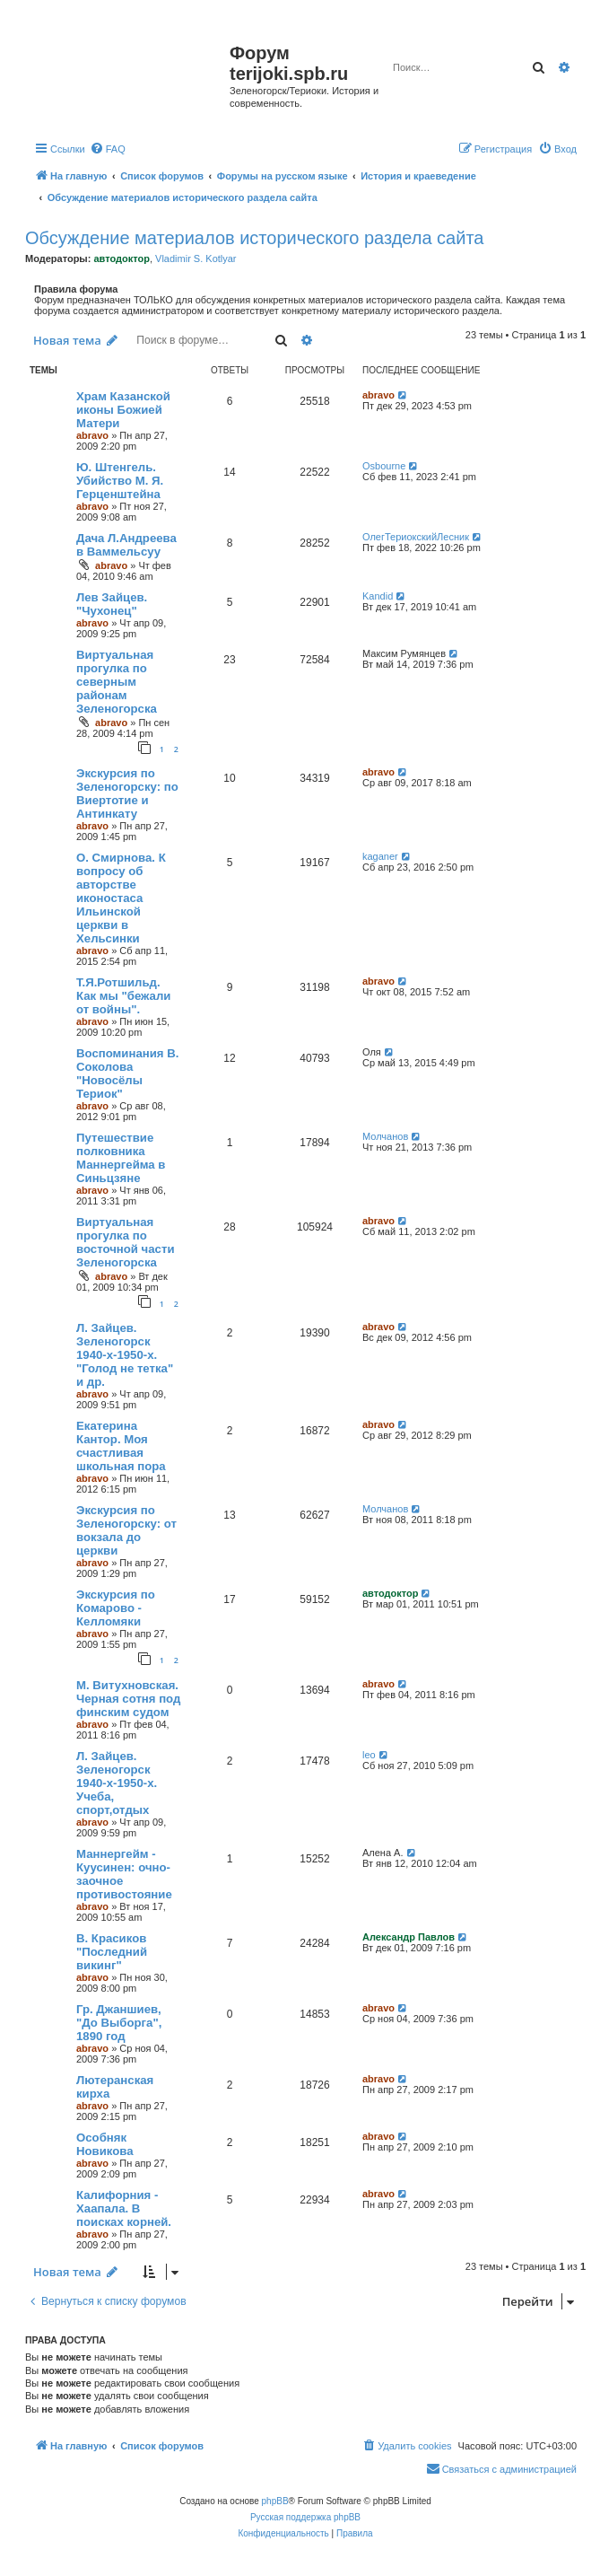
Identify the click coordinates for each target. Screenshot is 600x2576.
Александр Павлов (408, 1937)
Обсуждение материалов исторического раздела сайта (254, 238)
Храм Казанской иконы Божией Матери (123, 410)
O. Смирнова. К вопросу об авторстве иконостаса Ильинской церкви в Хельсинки (121, 898)
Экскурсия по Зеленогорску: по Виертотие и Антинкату (127, 793)
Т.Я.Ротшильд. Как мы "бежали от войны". (123, 996)
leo (369, 1754)
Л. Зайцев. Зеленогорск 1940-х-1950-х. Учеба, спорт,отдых (116, 1783)
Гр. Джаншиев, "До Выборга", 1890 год (118, 2022)
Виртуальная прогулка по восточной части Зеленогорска (125, 1242)
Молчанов (385, 1136)
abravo (92, 435)
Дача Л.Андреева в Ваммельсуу (126, 544)
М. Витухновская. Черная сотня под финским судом (128, 1698)
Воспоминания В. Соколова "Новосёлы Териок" (127, 1073)
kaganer (380, 856)
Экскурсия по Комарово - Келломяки (115, 1608)
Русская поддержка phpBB (305, 2517)
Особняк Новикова (105, 2144)
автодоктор (121, 258)
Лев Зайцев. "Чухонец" (111, 604)
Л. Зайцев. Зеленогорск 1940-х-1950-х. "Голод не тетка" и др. (124, 1355)
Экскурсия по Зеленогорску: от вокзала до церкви (126, 1530)
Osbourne (383, 465)
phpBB (275, 2501)
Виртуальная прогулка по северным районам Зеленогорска (116, 681)
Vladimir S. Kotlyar (195, 258)
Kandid (377, 596)
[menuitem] (108, 149)
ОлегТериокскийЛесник (415, 536)
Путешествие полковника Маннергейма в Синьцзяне (120, 1158)
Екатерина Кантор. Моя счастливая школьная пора (121, 1446)
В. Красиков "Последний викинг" (111, 1952)
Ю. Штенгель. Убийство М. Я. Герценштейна (119, 480)
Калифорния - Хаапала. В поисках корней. (123, 2208)
